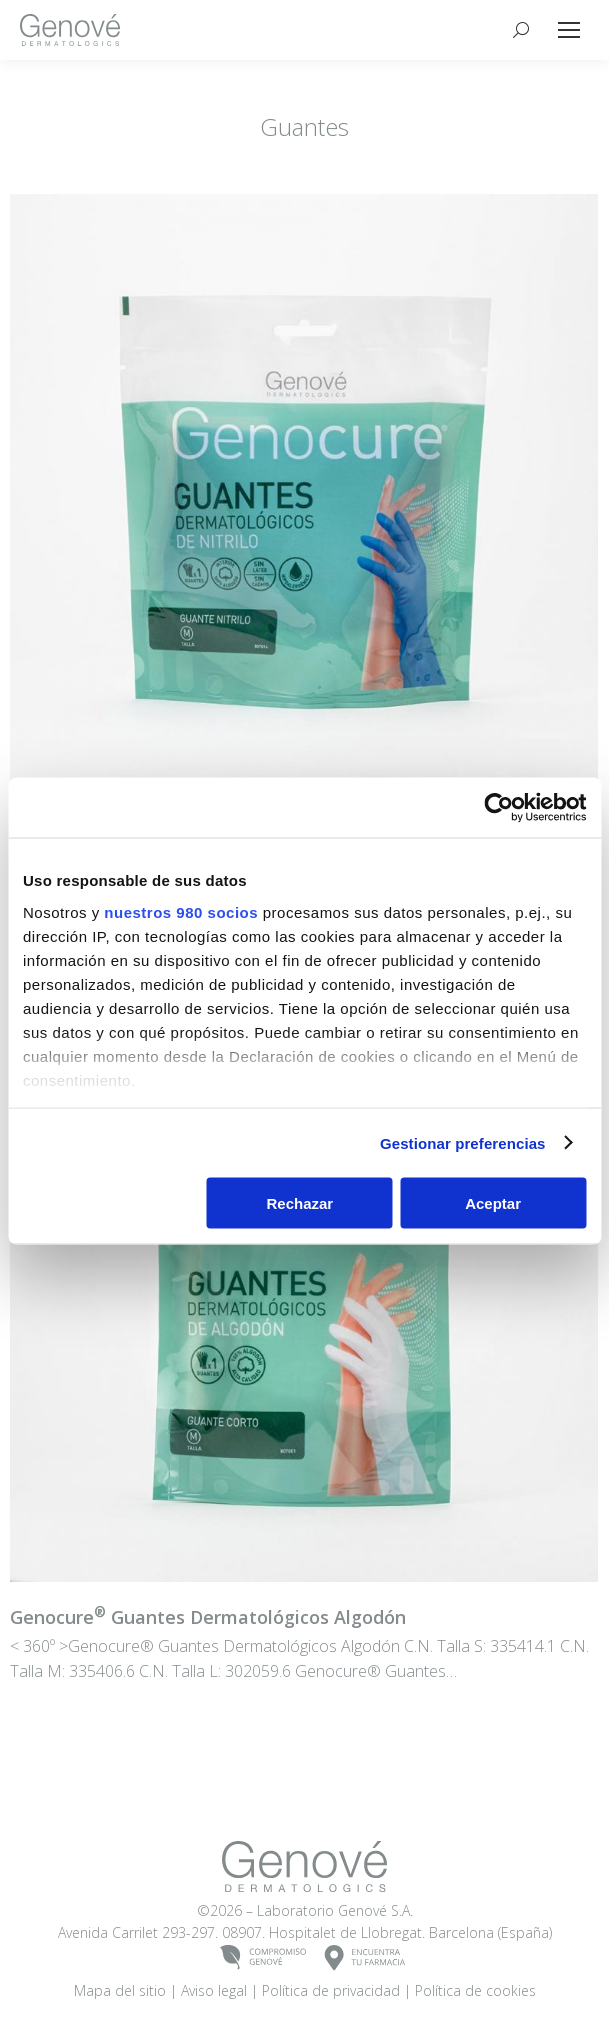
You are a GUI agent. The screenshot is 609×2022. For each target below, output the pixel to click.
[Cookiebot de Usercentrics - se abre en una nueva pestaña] (498, 808)
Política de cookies (475, 1990)
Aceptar (493, 1203)
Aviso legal (214, 1990)
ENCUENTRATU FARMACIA (365, 1958)
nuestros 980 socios (181, 911)
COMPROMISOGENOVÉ (263, 1958)
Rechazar (299, 1203)
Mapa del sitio (120, 1990)
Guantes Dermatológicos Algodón (208, 1617)
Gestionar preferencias (463, 1142)
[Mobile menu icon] (569, 30)
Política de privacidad (331, 1990)
